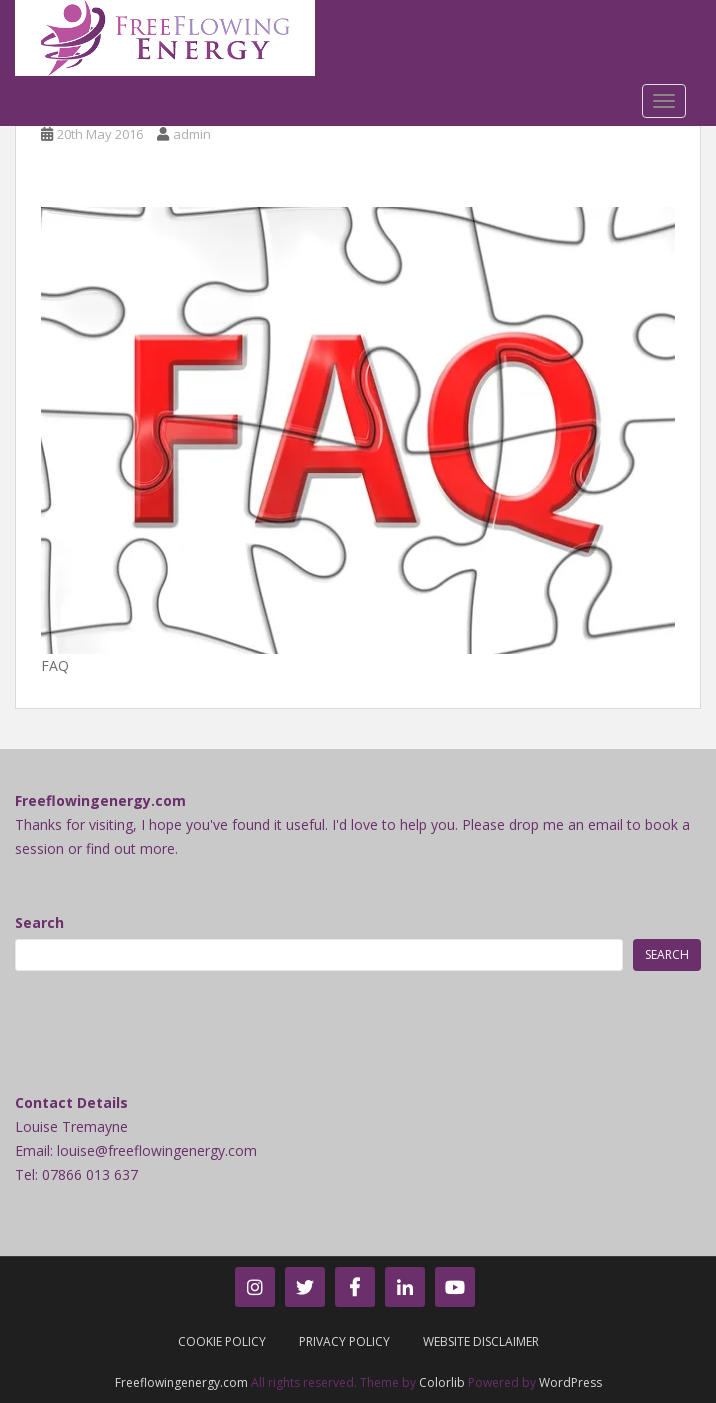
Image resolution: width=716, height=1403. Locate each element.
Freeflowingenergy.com (181, 1382)
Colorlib (442, 1382)
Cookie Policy (222, 1341)
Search (39, 922)
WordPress (570, 1382)
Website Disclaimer (481, 1341)
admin (192, 134)
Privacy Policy (344, 1341)
